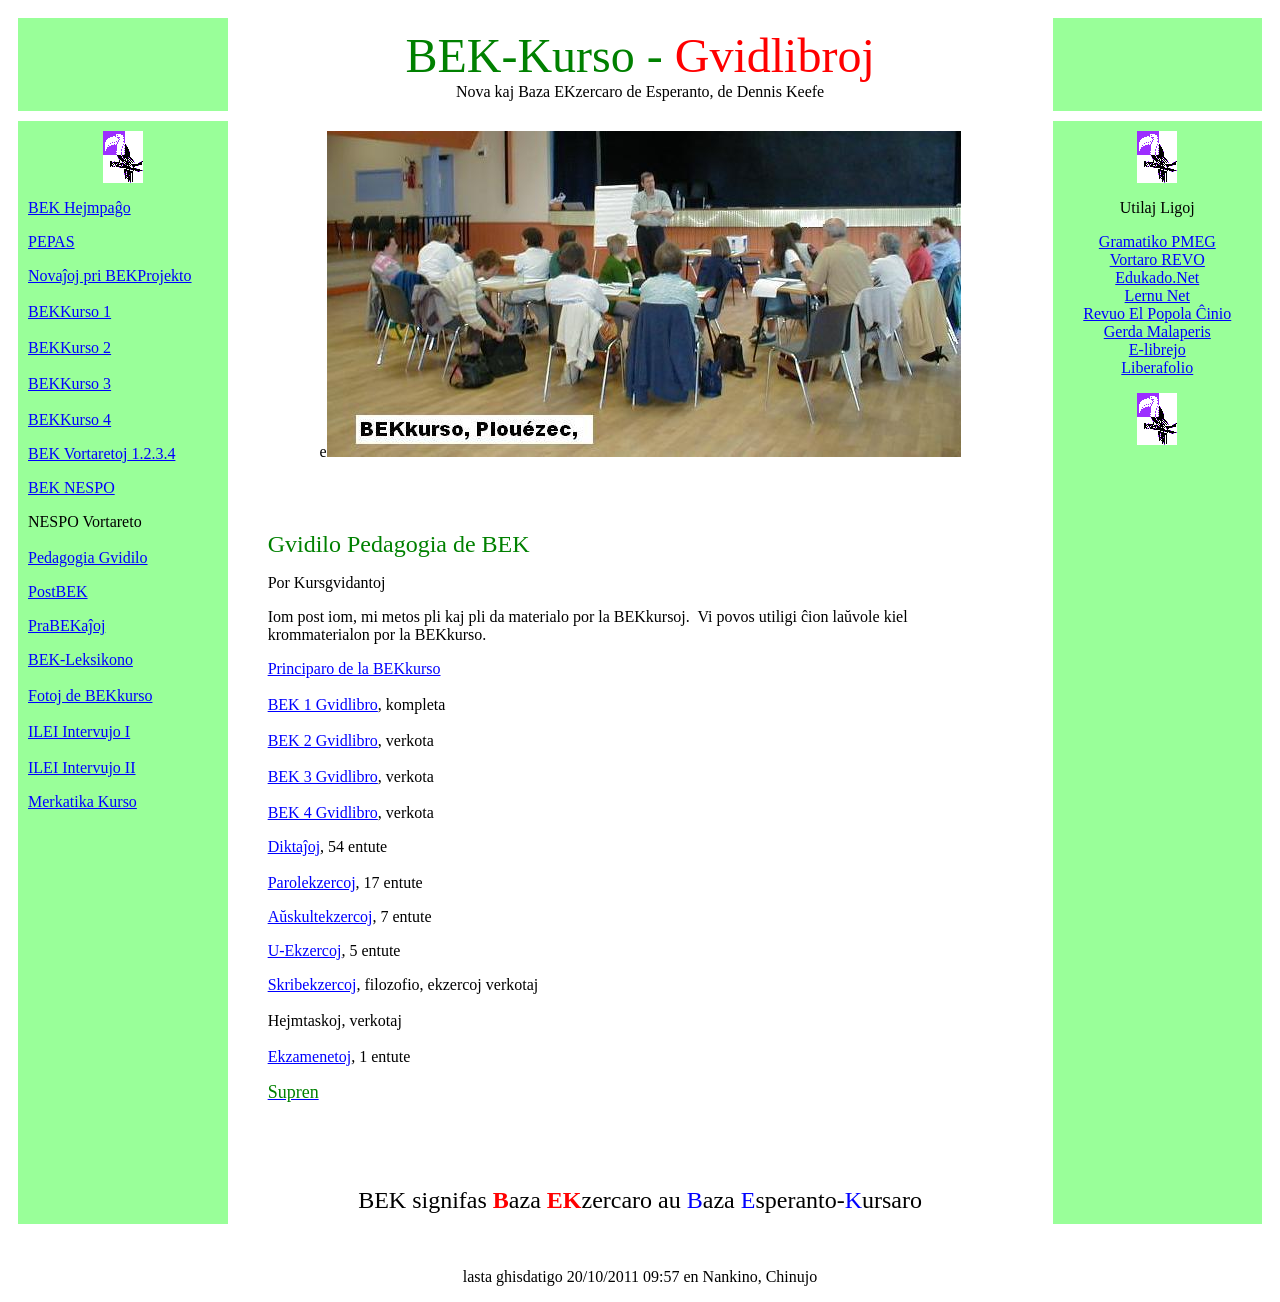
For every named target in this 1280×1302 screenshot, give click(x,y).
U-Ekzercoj (305, 950)
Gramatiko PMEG (1157, 241)
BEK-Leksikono (80, 659)
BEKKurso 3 (69, 383)
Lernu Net (1157, 295)
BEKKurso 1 (69, 311)
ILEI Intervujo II (82, 767)
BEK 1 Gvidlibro (323, 704)
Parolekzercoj (312, 882)
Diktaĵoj (294, 846)
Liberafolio (1157, 367)
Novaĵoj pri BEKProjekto (110, 275)
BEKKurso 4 (69, 419)
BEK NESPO (71, 487)
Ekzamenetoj (310, 1056)
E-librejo (1157, 349)
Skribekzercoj (312, 984)
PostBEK (58, 591)
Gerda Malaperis (1157, 331)
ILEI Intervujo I (79, 731)
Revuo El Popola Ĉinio (1157, 313)
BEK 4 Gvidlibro (323, 812)
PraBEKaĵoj (66, 625)
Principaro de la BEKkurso (354, 668)
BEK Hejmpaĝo (79, 207)
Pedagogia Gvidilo (88, 557)
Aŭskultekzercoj (320, 916)
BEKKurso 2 (69, 347)
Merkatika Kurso (82, 801)
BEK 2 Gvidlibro (323, 740)
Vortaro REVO (1157, 259)
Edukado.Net (1157, 277)
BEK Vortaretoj (101, 453)
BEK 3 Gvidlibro (323, 776)
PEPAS (51, 241)
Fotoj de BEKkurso (90, 695)
